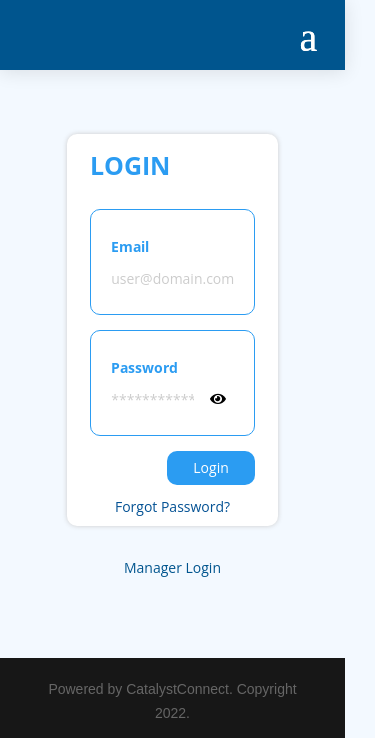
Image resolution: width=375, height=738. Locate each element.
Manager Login (172, 567)
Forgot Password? (172, 506)
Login (210, 467)
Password (144, 367)
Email (130, 246)
